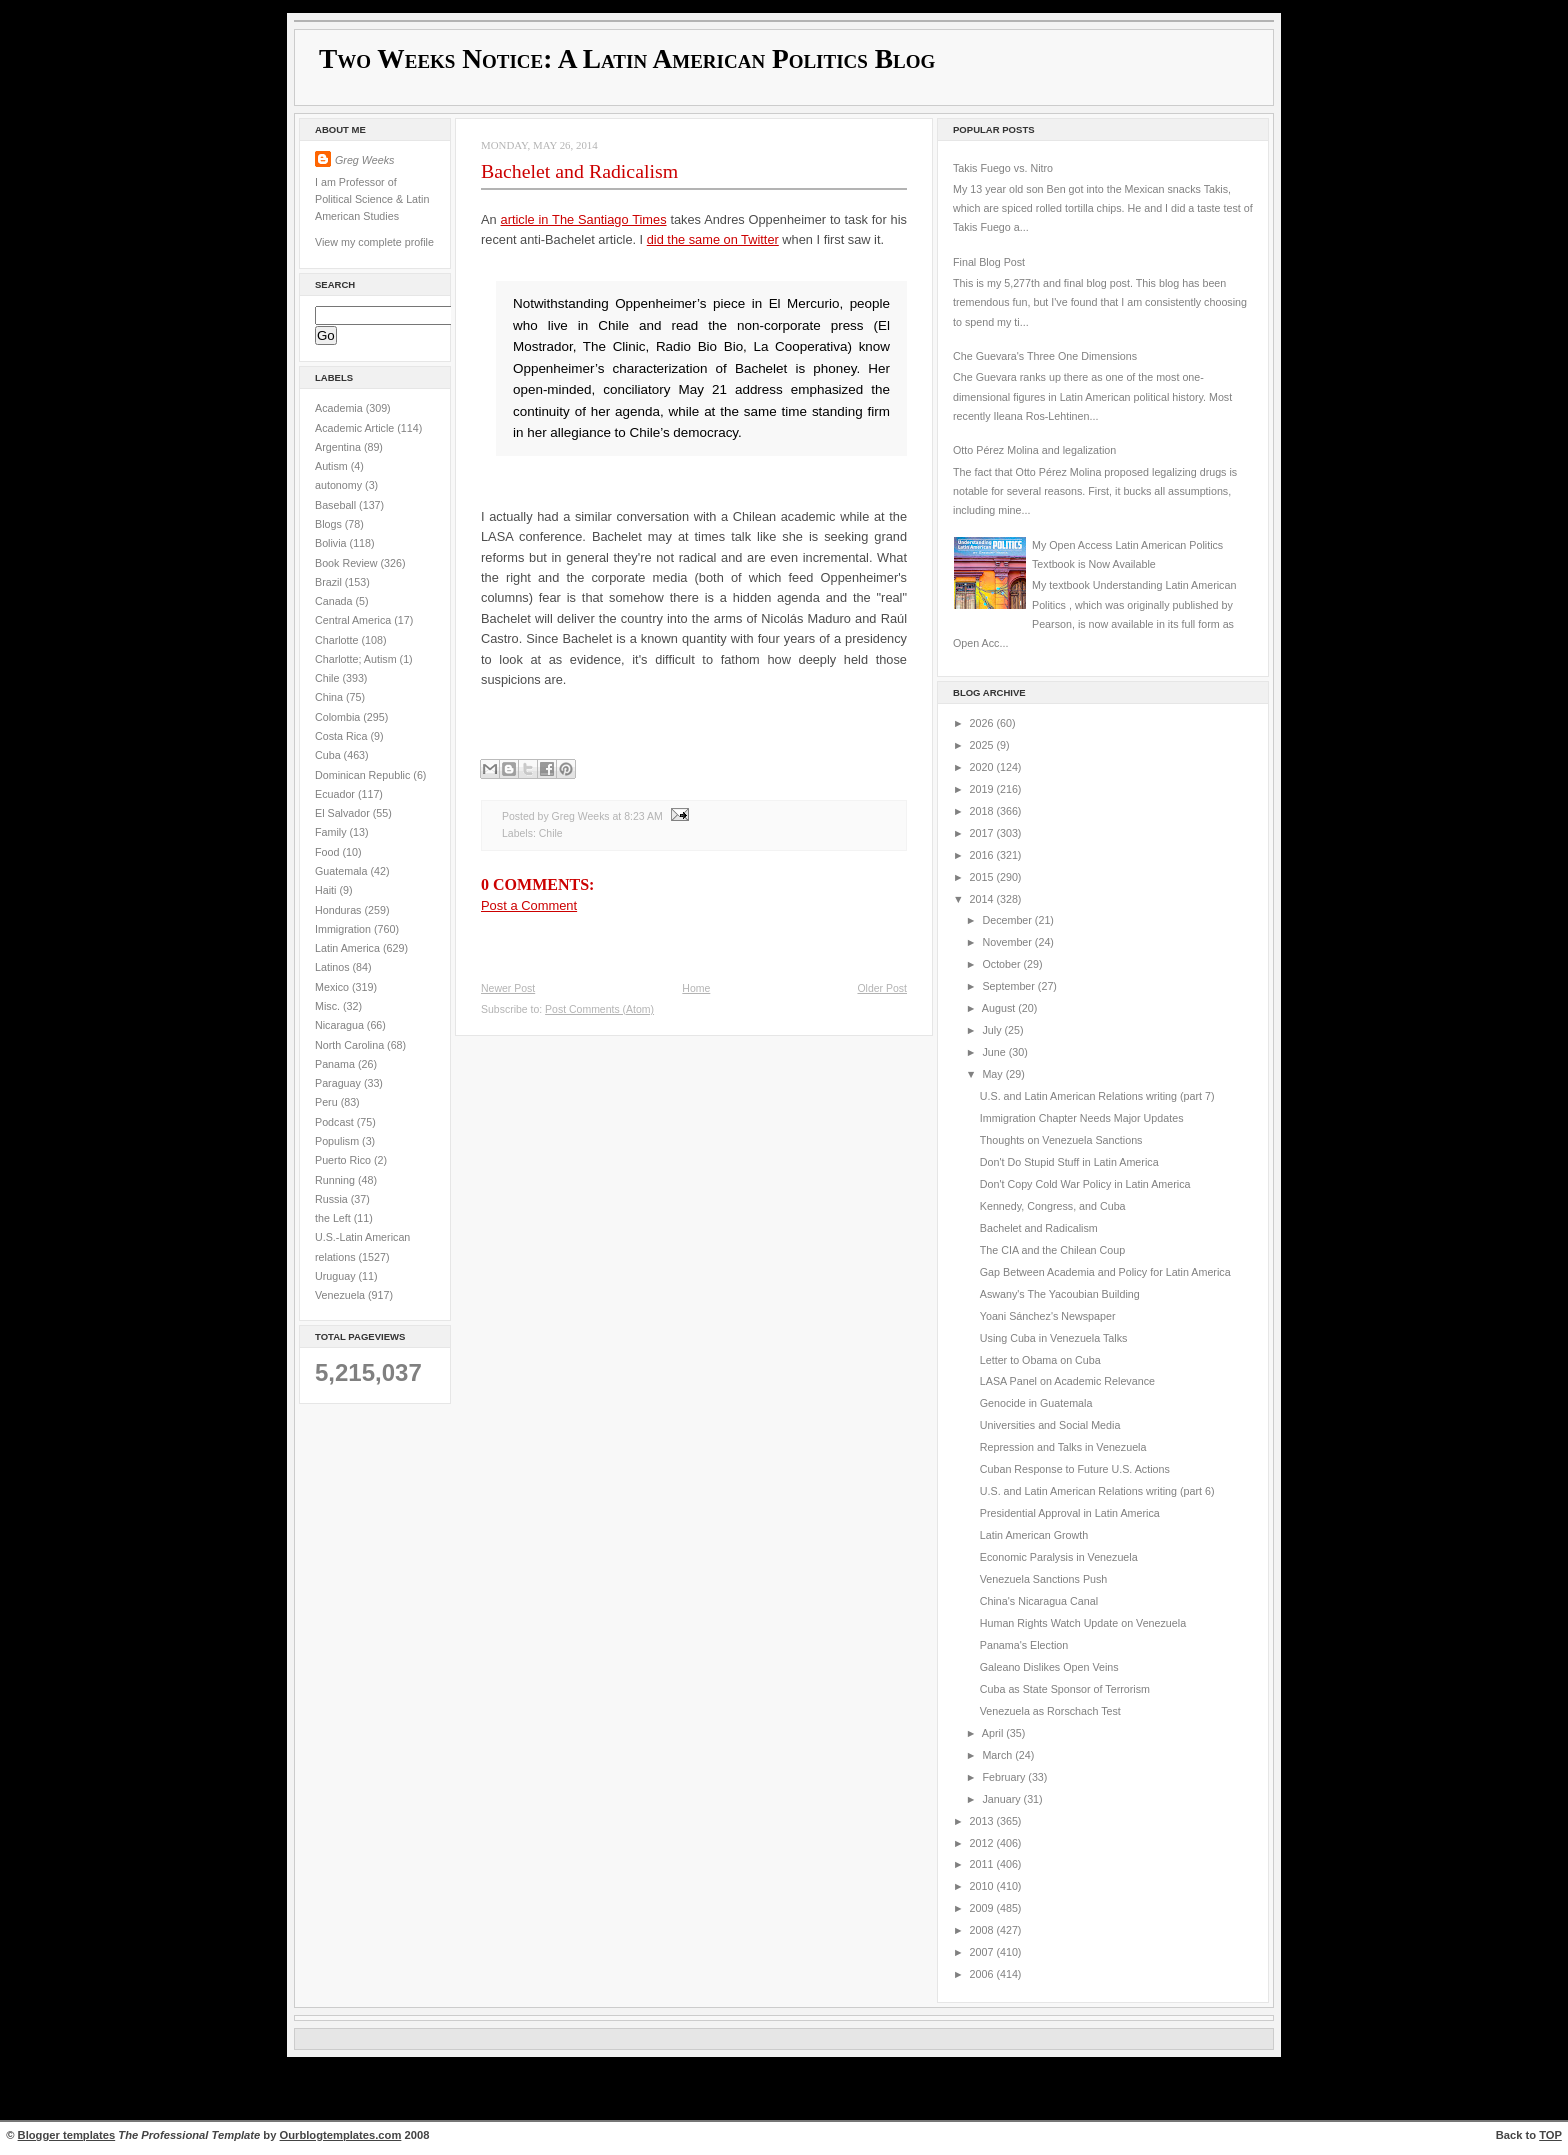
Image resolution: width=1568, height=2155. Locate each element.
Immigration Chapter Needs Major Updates (1082, 1118)
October (1002, 964)
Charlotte (338, 640)
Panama (336, 1064)
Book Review (348, 563)
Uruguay (337, 1276)
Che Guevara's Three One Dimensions (1045, 356)
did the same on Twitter (713, 239)
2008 (983, 1930)
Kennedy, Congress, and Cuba (1053, 1206)
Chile (328, 678)
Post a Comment (529, 905)
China (330, 697)
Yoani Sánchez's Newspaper (1048, 1316)
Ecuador (336, 794)
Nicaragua (341, 1025)
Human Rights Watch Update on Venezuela (1083, 1623)
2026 (983, 723)
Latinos (334, 967)
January (1002, 1799)
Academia (340, 408)
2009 (983, 1908)
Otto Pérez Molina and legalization (1034, 450)
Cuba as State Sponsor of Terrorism (1065, 1689)
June (995, 1052)
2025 (983, 745)
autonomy (340, 485)
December (1008, 920)
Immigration (344, 929)
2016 (983, 855)
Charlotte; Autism (357, 659)
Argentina (339, 447)
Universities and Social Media (1050, 1425)
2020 (983, 767)
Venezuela (341, 1295)
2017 (983, 833)
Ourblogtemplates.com (341, 2135)
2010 (983, 1886)
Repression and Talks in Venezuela (1063, 1447)
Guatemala (342, 871)
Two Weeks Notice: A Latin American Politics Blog (627, 59)
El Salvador (344, 813)
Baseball (337, 505)
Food (328, 852)
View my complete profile (374, 242)
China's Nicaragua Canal (1039, 1601)
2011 (983, 1864)
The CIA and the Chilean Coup (1052, 1250)
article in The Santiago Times (584, 219)
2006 (983, 1974)
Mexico (333, 987)
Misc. (329, 1006)
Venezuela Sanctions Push (1044, 1579)
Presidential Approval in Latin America (1070, 1513)
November (1008, 942)
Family (332, 832)
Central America (354, 620)
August (1000, 1008)
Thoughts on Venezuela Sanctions (1061, 1140)
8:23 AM (643, 816)
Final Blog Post (989, 262)
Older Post (882, 988)
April (994, 1733)
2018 (983, 811)
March (998, 1755)
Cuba (329, 755)
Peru (328, 1102)
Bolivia (332, 543)
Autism (333, 466)
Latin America (349, 948)
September (1009, 986)
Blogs (330, 524)
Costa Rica (342, 736)
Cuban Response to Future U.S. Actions (1075, 1469)
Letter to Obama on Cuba (1040, 1360)
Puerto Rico (344, 1160)
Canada (335, 601)
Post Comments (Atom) (599, 1009)
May (993, 1074)
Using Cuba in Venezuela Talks (1054, 1338)
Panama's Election (1024, 1645)
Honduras (339, 910)
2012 (983, 1843)
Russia (333, 1199)
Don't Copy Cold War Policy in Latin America (1085, 1184)
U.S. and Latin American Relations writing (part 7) (1097, 1096)
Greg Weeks (364, 160)
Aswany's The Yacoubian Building (1060, 1294)
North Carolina (351, 1045)
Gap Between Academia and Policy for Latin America (1105, 1272)
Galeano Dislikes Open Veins (1049, 1667)
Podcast (336, 1122)
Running (336, 1180)
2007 (983, 1952)
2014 (983, 899)
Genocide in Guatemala (1036, 1403)
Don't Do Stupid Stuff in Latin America (1069, 1162)
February (1005, 1777)
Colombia (339, 717)
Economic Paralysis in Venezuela (1059, 1557)
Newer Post (508, 988)
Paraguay (339, 1083)
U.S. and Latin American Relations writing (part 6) (1097, 1491)
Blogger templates (67, 2135)
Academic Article (356, 428)
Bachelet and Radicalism (579, 171)
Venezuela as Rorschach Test (1050, 1711)
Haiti (327, 890)
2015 (983, 877)
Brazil (330, 582)
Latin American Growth (1034, 1535)
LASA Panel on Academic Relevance (1067, 1381)
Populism (338, 1141)
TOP (1550, 2135)
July (993, 1030)
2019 (983, 789)
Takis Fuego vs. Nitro (1003, 168)
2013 (983, 1821)
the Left (334, 1218)
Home (696, 988)
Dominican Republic (364, 775)
